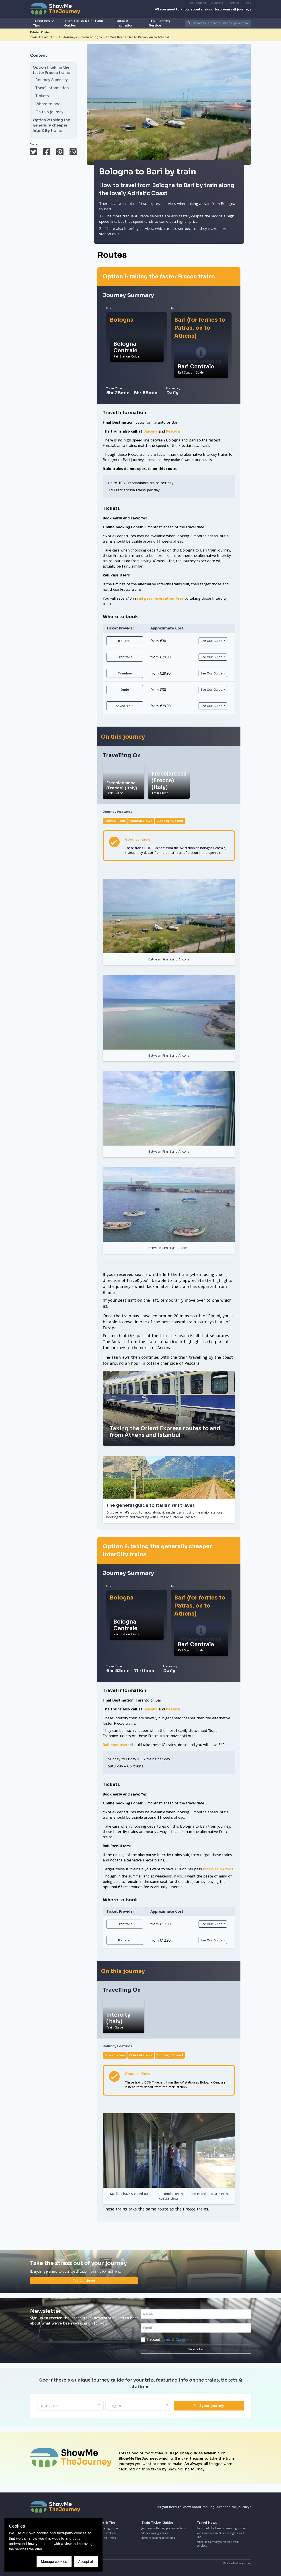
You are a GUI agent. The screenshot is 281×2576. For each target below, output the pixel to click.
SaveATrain (124, 706)
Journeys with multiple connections (164, 2528)
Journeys (233, 2)
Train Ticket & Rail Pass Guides (83, 23)
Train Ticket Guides (158, 2523)
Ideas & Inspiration (124, 23)
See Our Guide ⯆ (213, 641)
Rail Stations (197, 2)
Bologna (122, 320)
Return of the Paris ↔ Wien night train (221, 2528)
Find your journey (209, 2405)
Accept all (86, 2562)
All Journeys (68, 37)
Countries (216, 2)
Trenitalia (125, 657)
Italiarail (124, 641)
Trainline (125, 673)
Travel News (207, 2523)
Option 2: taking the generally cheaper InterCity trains (51, 125)
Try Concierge (84, 2280)
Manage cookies (54, 2562)
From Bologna (91, 37)
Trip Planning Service (159, 23)
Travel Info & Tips (43, 23)
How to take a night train (102, 2528)
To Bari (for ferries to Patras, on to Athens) (137, 37)
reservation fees (218, 1869)
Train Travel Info (42, 37)
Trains (247, 2)
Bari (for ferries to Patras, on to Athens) (199, 328)
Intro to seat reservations (158, 2538)
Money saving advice (155, 2533)
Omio (125, 689)
